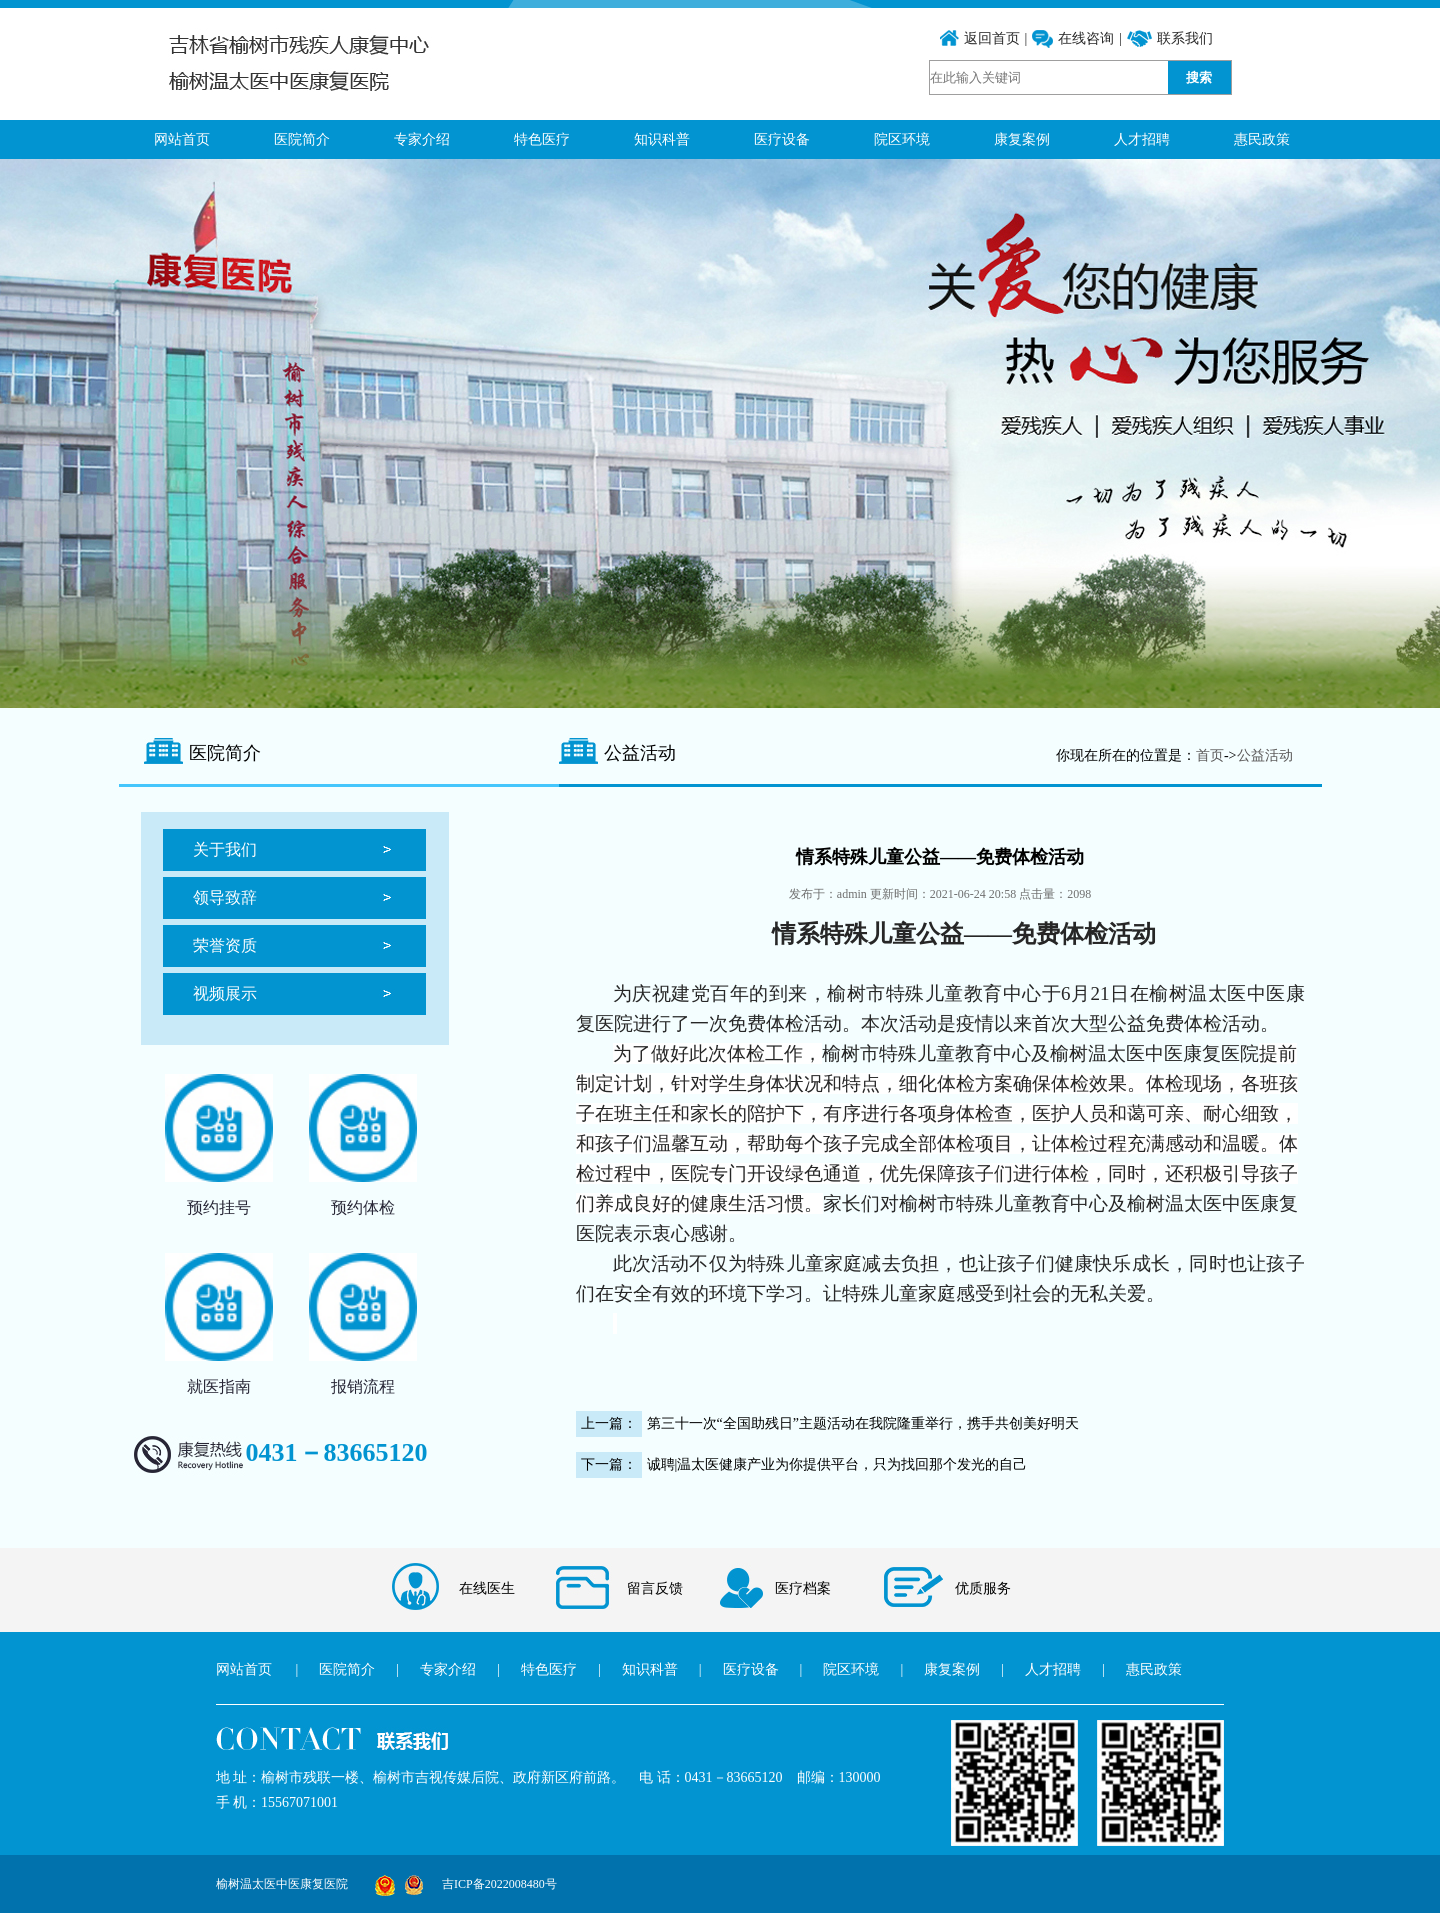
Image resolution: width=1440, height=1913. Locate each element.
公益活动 (1265, 755)
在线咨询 (1086, 38)
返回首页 (992, 38)
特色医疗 (542, 139)
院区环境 (902, 139)
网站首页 (182, 139)
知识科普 (662, 139)
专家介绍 (422, 139)
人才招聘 (1142, 139)
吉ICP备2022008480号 (499, 1884)
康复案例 (1022, 139)
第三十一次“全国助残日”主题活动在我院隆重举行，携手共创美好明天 (863, 1423)
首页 (1210, 755)
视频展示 (225, 993)
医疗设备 (782, 139)
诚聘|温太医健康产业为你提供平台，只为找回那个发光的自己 (837, 1464)
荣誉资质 (225, 945)
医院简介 (302, 139)
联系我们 (1185, 38)
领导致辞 (225, 897)
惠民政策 (1262, 139)
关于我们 (225, 849)
